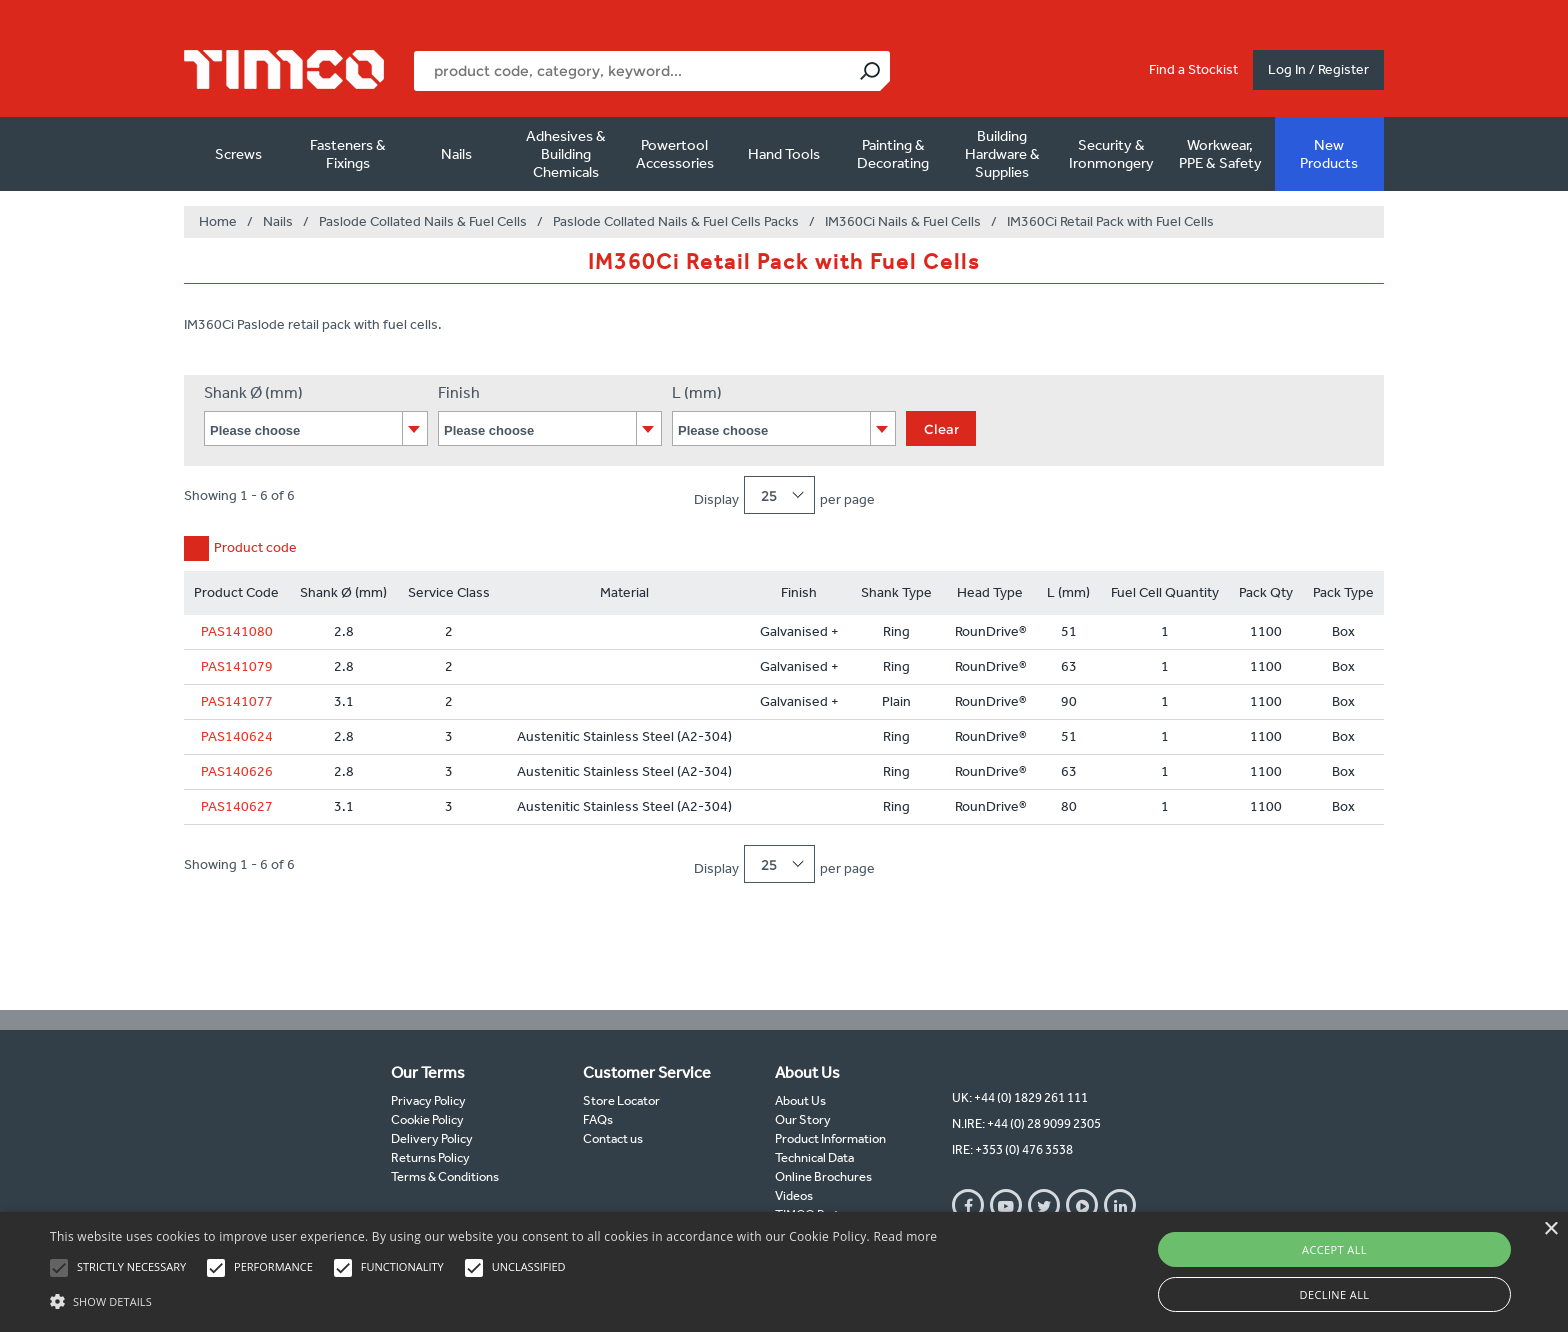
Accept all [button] (1334, 1249)
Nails (456, 154)
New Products (1329, 154)
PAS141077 (237, 701)
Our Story (803, 1119)
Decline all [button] (1335, 1294)
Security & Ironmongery (1111, 154)
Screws (238, 154)
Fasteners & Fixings (348, 154)
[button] (493, 1299)
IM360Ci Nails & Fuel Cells (903, 221)
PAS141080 (237, 631)
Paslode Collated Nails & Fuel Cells (423, 221)
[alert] (784, 1272)
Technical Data (814, 1157)
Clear (941, 429)
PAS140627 (237, 806)
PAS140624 (237, 736)
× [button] (1550, 1229)
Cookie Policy (427, 1119)
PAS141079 (237, 666)
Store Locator (621, 1100)
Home (218, 221)
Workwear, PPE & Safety (1220, 154)
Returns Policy (430, 1157)
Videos (794, 1195)
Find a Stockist (1193, 69)
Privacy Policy (428, 1100)
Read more (905, 1236)
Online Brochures (823, 1176)
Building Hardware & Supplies (1002, 154)
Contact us (613, 1138)
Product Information (830, 1138)
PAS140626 (237, 771)
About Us (800, 1100)
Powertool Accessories (675, 154)
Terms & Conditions (445, 1176)
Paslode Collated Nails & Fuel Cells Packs (676, 221)
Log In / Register (1318, 69)
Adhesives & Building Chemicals (566, 154)
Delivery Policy (432, 1138)
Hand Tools (784, 154)
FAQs (598, 1119)
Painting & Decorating (893, 154)
